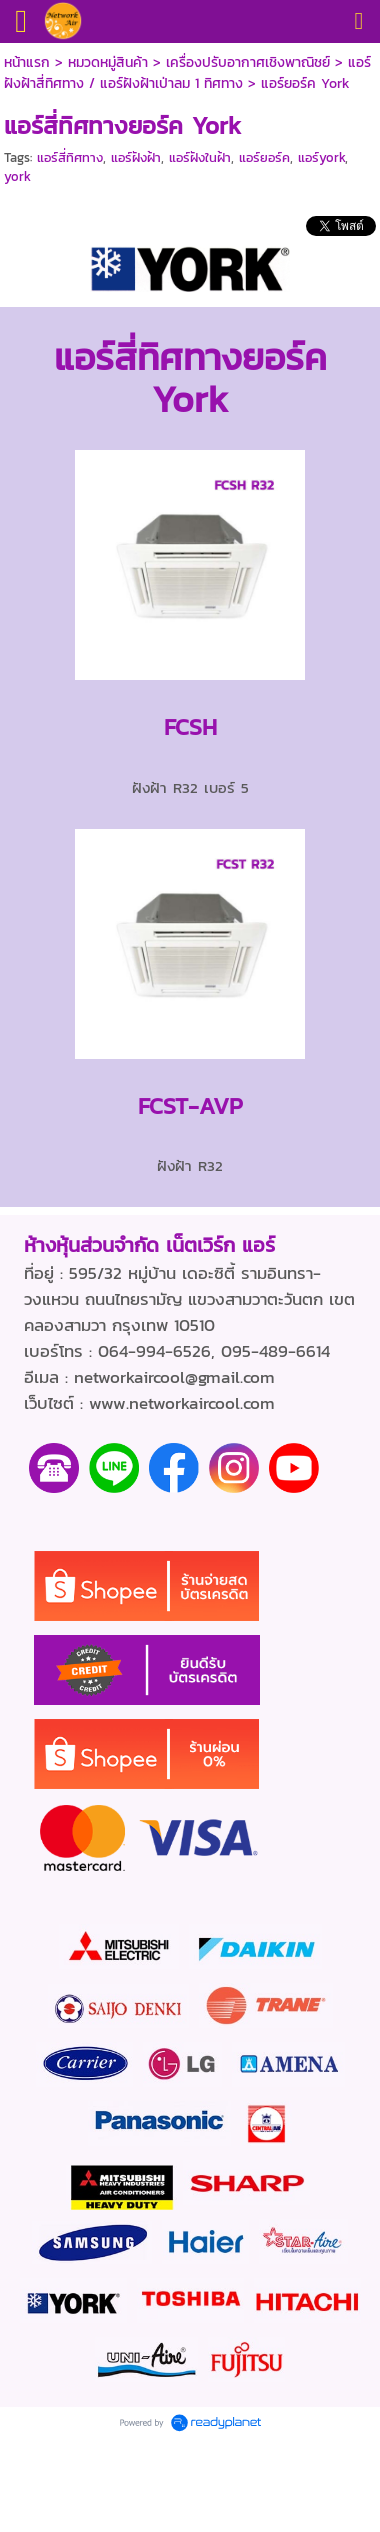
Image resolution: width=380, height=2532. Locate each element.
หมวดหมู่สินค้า (108, 62)
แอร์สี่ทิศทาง (70, 157)
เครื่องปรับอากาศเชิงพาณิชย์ (248, 62)
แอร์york (321, 157)
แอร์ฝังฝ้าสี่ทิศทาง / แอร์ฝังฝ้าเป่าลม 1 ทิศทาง (187, 73)
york (17, 176)
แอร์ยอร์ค (264, 157)
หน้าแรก (27, 62)
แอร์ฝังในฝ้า (200, 157)
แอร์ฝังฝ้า (136, 157)
